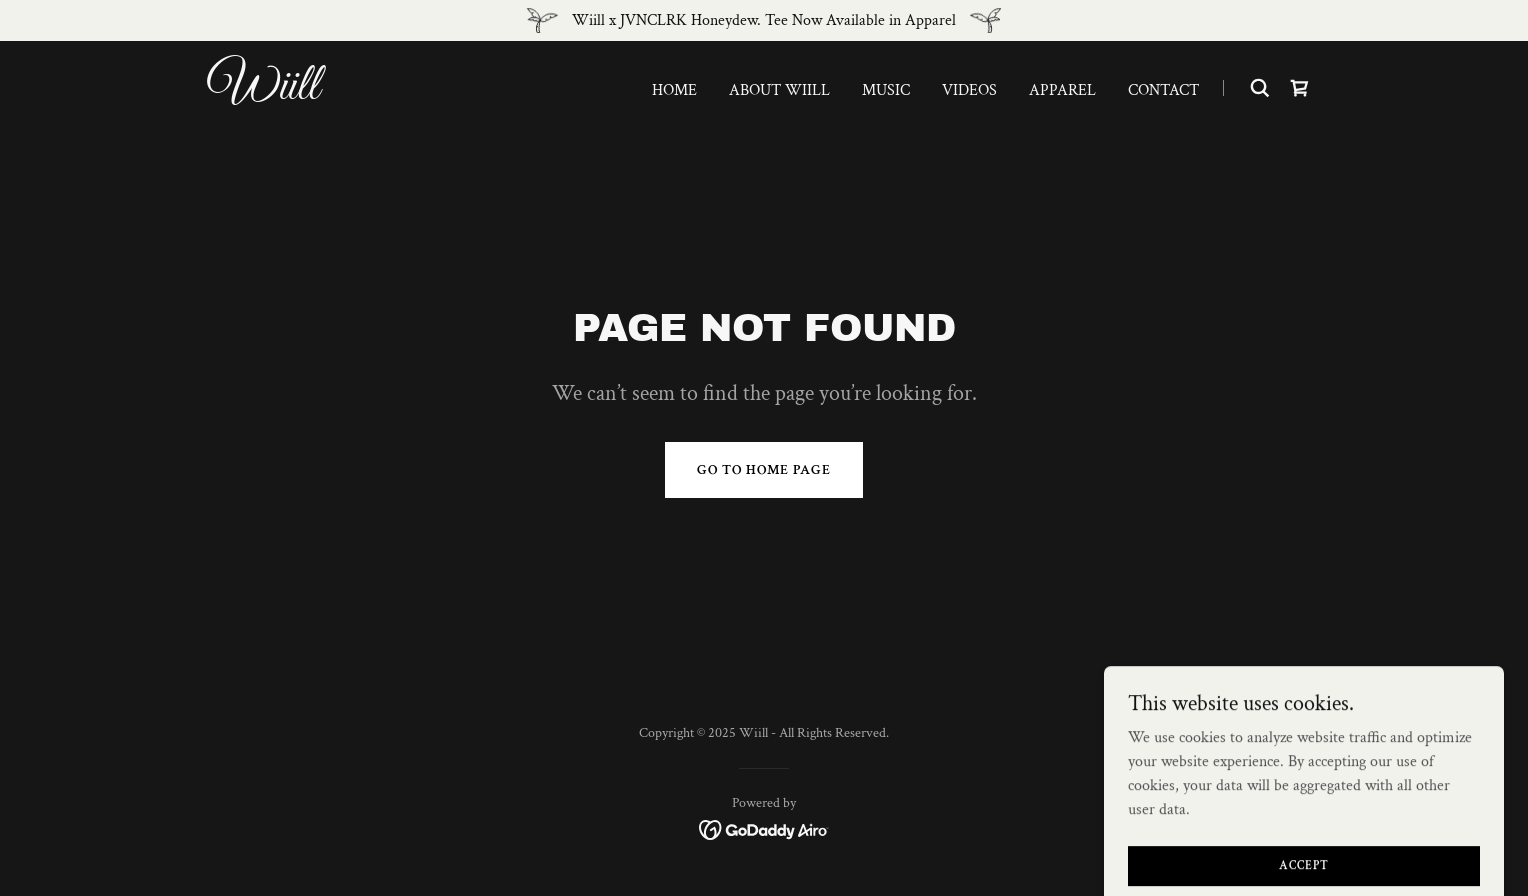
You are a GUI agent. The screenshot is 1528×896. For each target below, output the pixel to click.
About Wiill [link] (779, 90)
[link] (402, 94)
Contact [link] (1163, 90)
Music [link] (886, 90)
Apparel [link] (1062, 90)
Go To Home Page (764, 470)
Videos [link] (969, 90)
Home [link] (674, 90)
